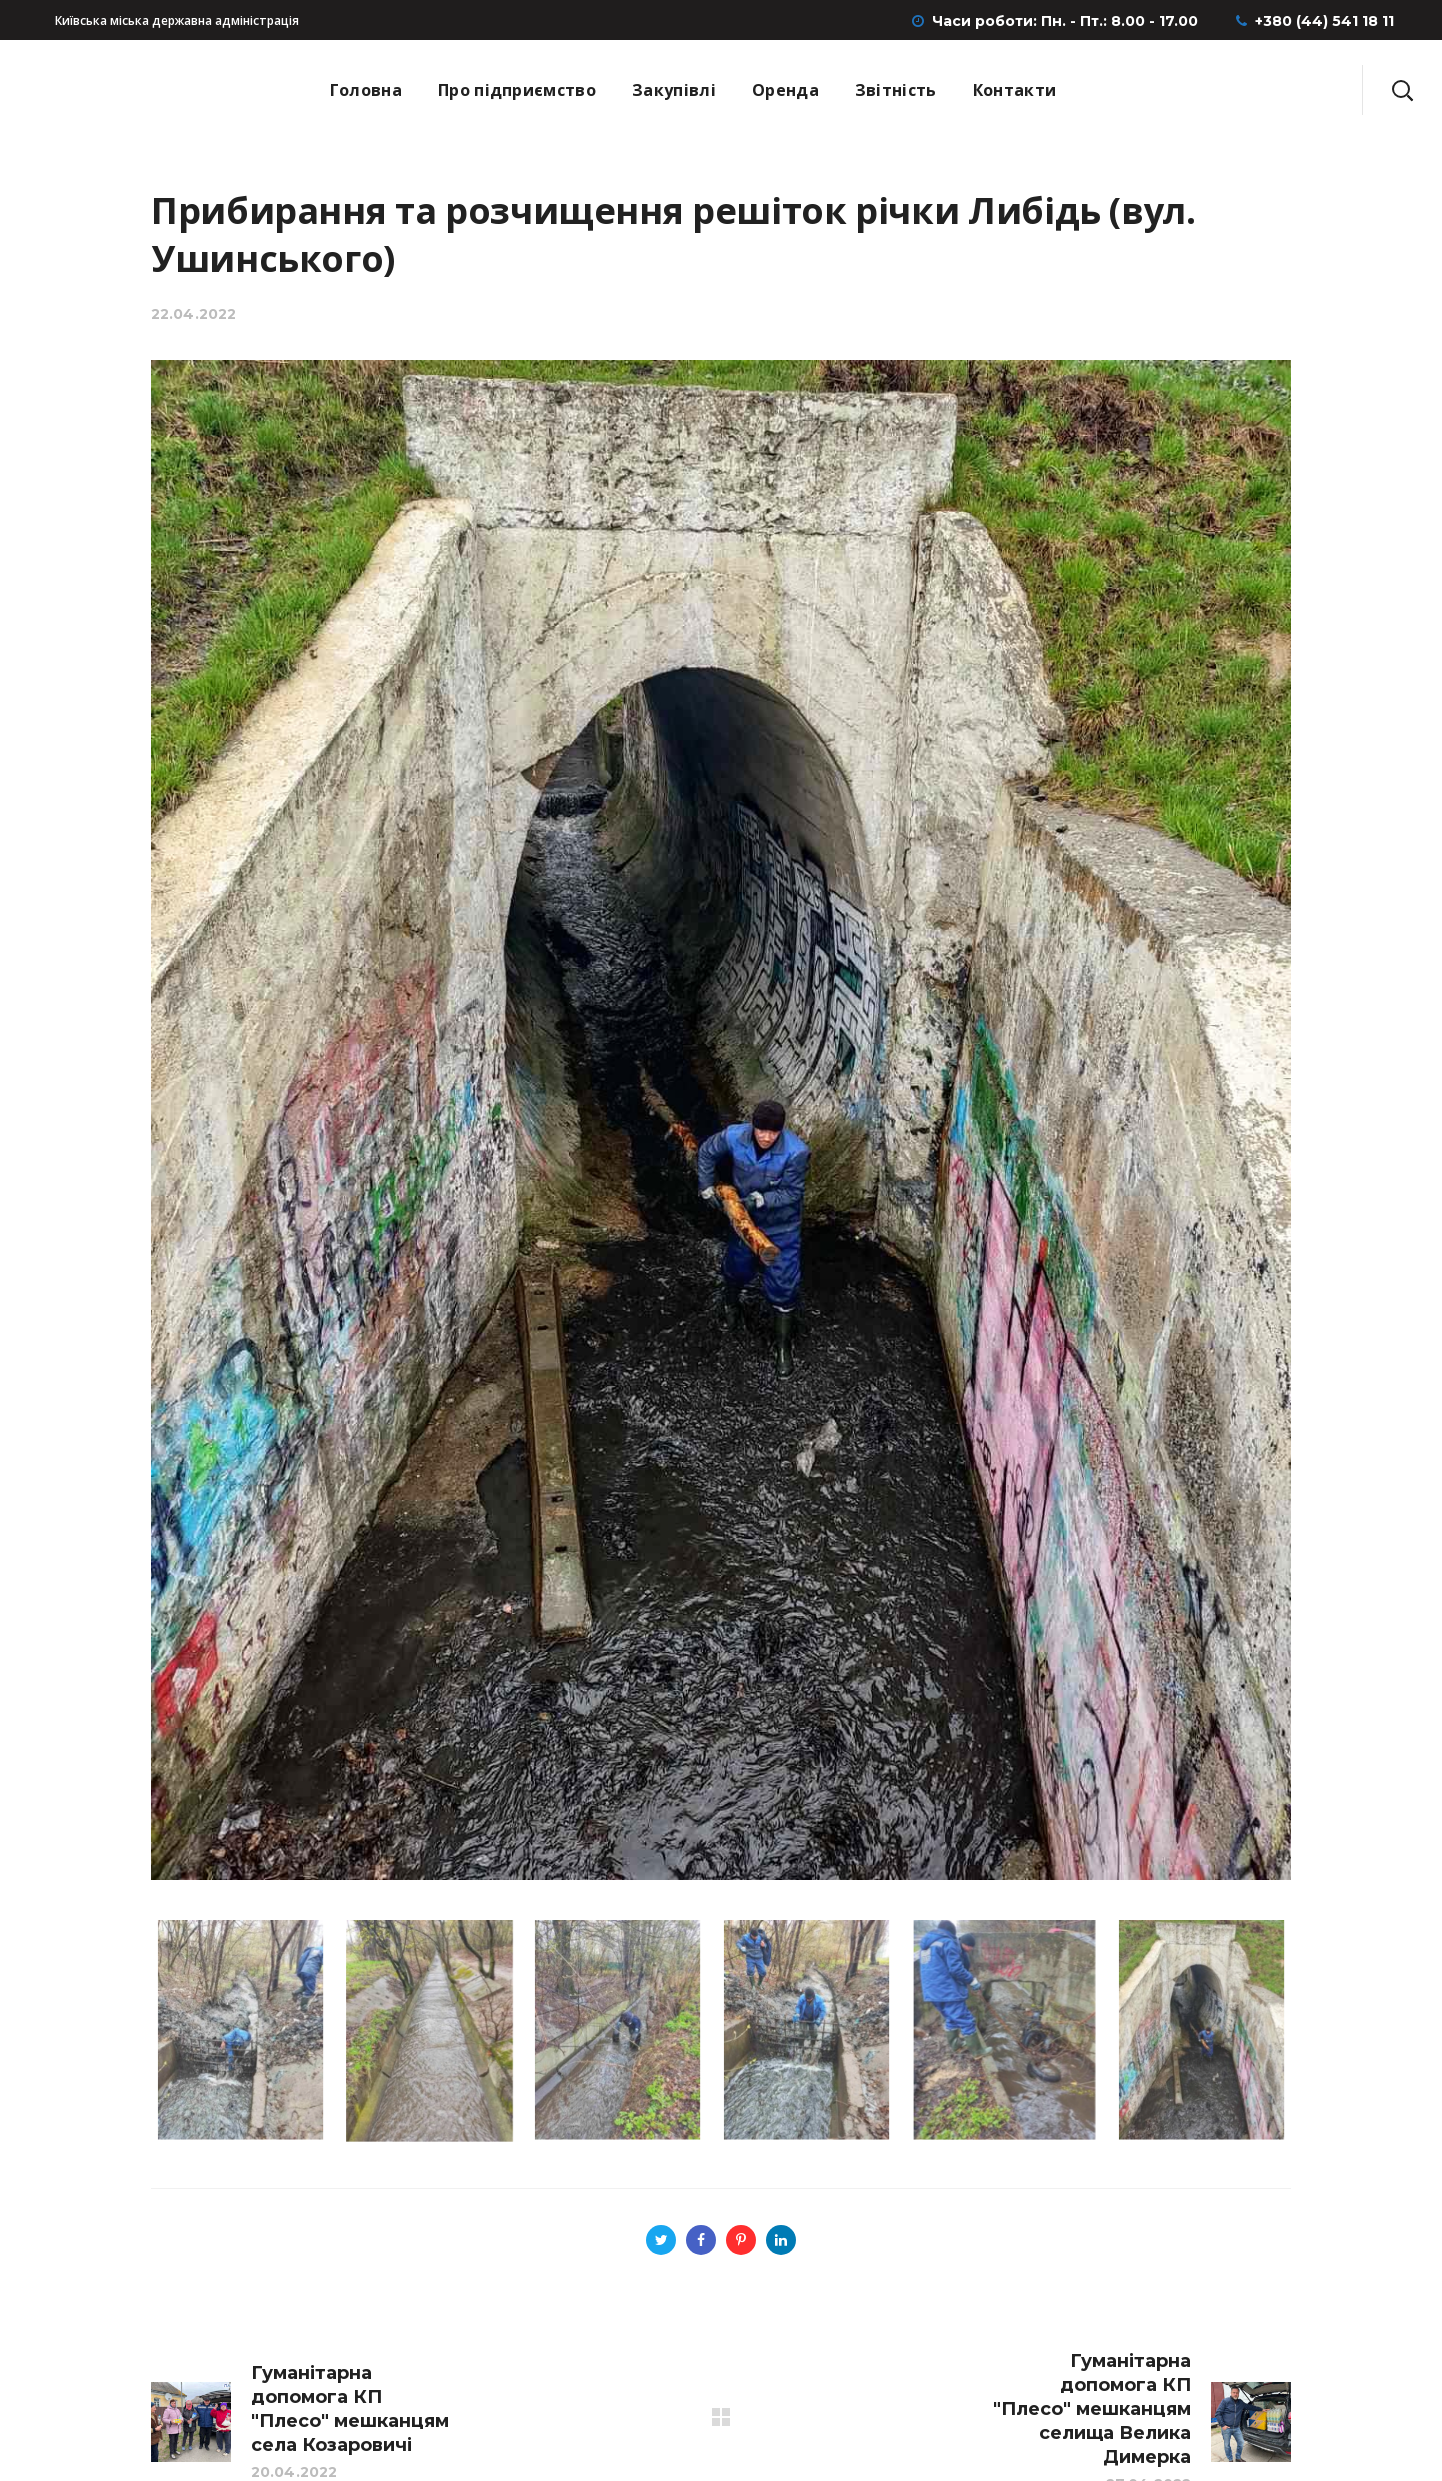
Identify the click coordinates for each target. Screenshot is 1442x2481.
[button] (1402, 90)
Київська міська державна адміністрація (177, 20)
